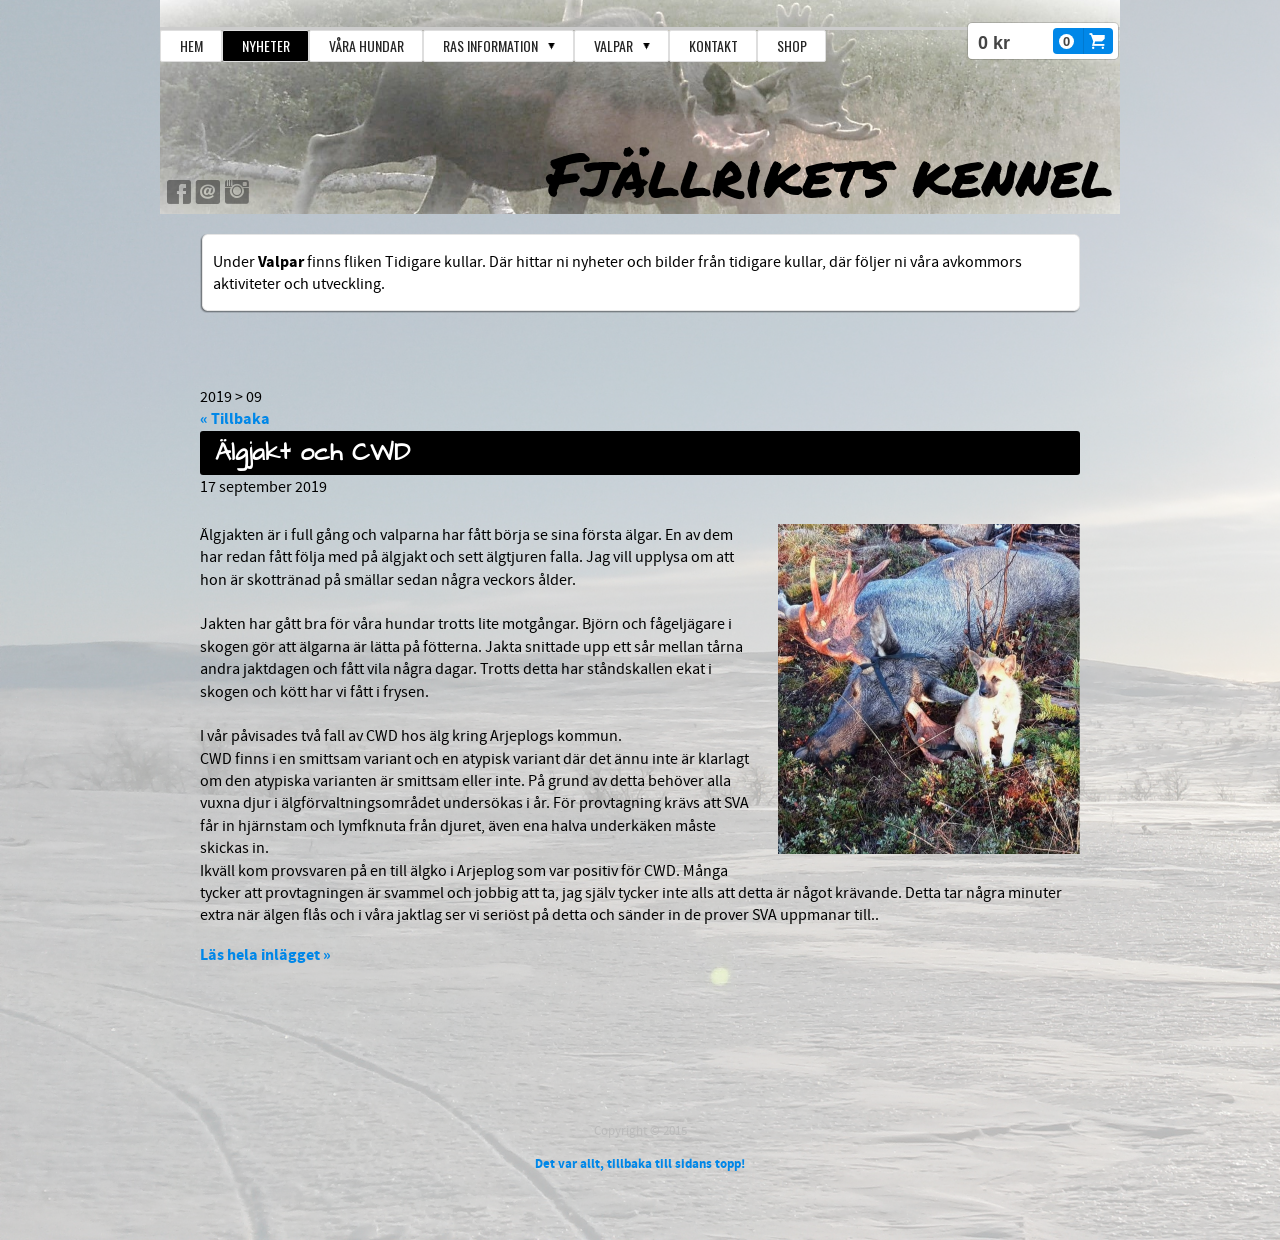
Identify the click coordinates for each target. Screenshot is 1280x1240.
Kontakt (713, 45)
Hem (191, 45)
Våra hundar (366, 45)
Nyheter (266, 45)
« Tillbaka (235, 419)
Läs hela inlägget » (265, 955)
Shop (792, 45)
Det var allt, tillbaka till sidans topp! (640, 1164)
